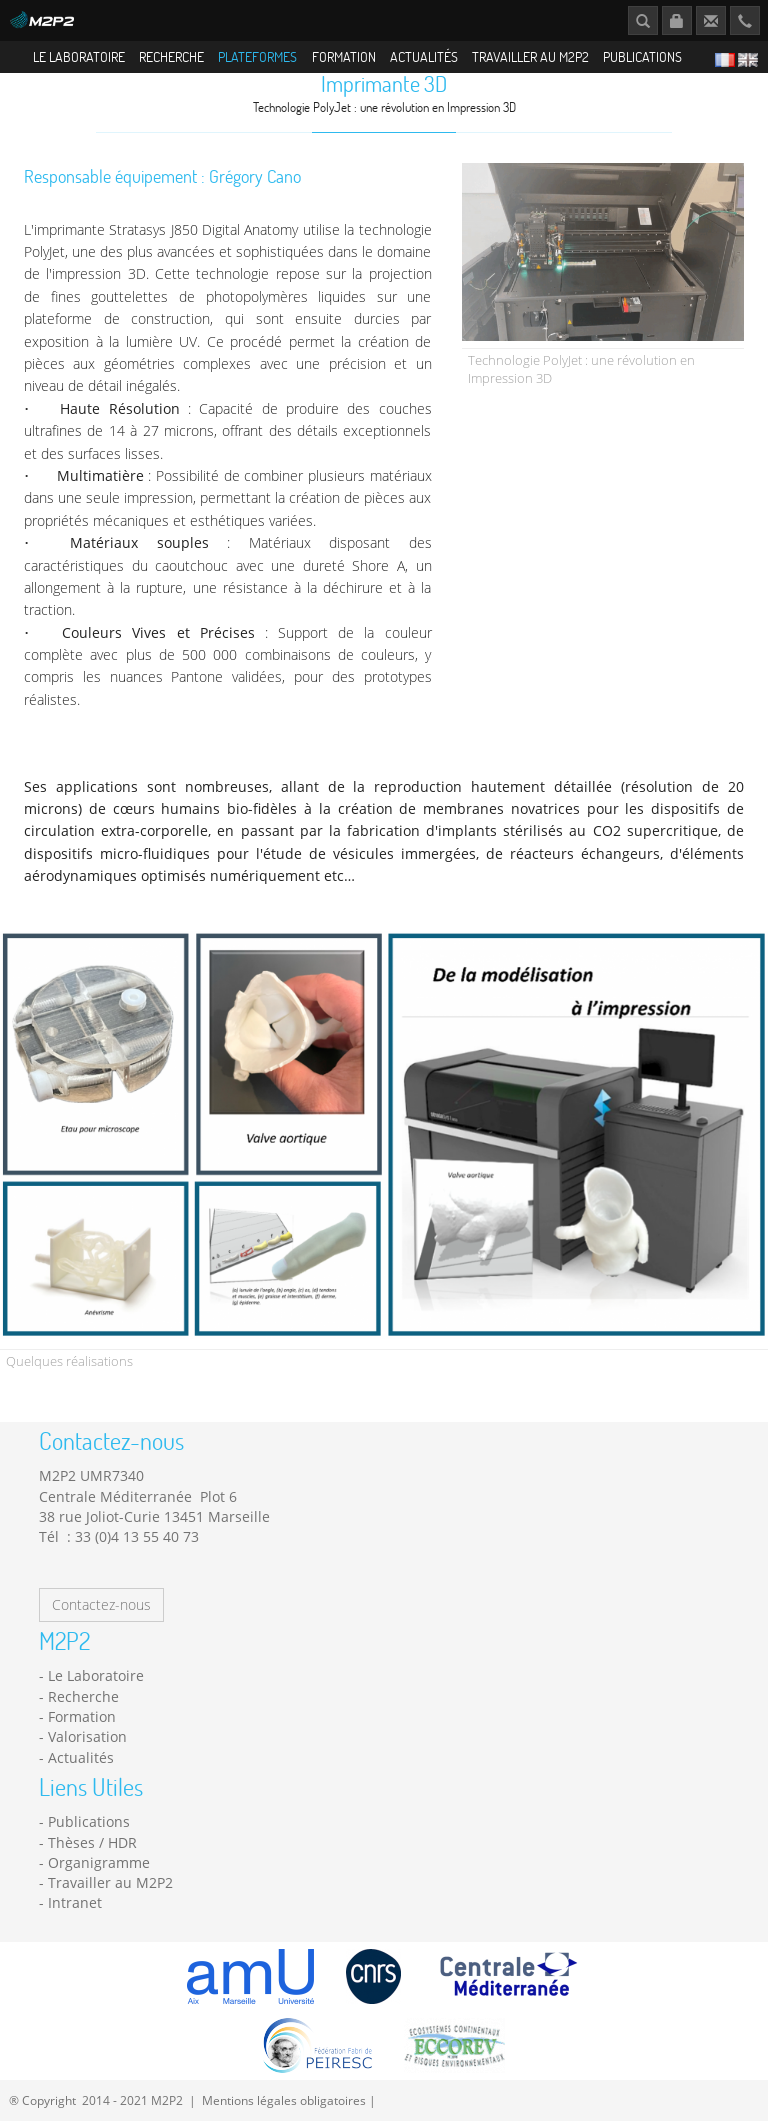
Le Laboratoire (79, 56)
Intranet (75, 1933)
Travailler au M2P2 (530, 56)
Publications (642, 56)
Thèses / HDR (92, 1872)
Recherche (171, 56)
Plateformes (257, 56)
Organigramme (99, 1893)
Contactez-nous (101, 1635)
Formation (344, 56)
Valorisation (87, 1767)
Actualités (424, 56)
